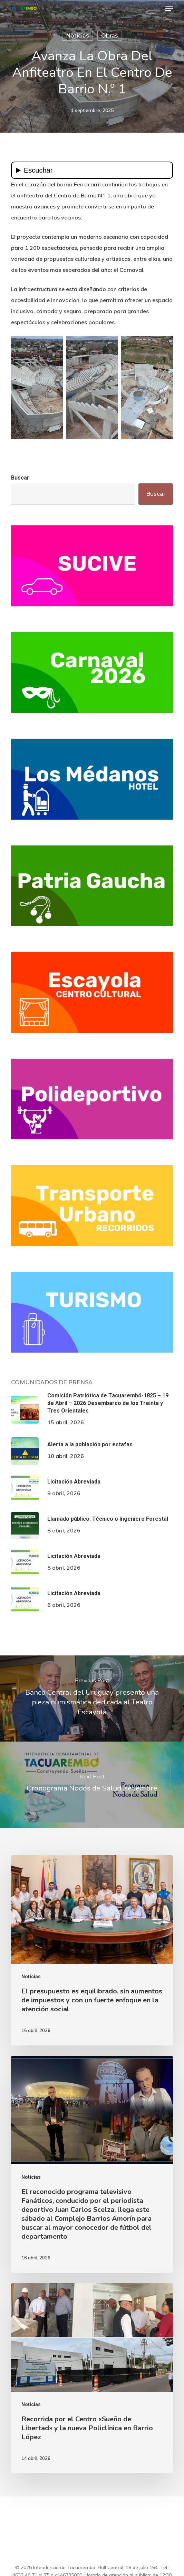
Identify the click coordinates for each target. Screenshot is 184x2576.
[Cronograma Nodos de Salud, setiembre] (92, 1785)
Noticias (77, 35)
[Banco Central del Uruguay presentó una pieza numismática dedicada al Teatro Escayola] (92, 1698)
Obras (109, 35)
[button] (169, 8)
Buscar (20, 477)
